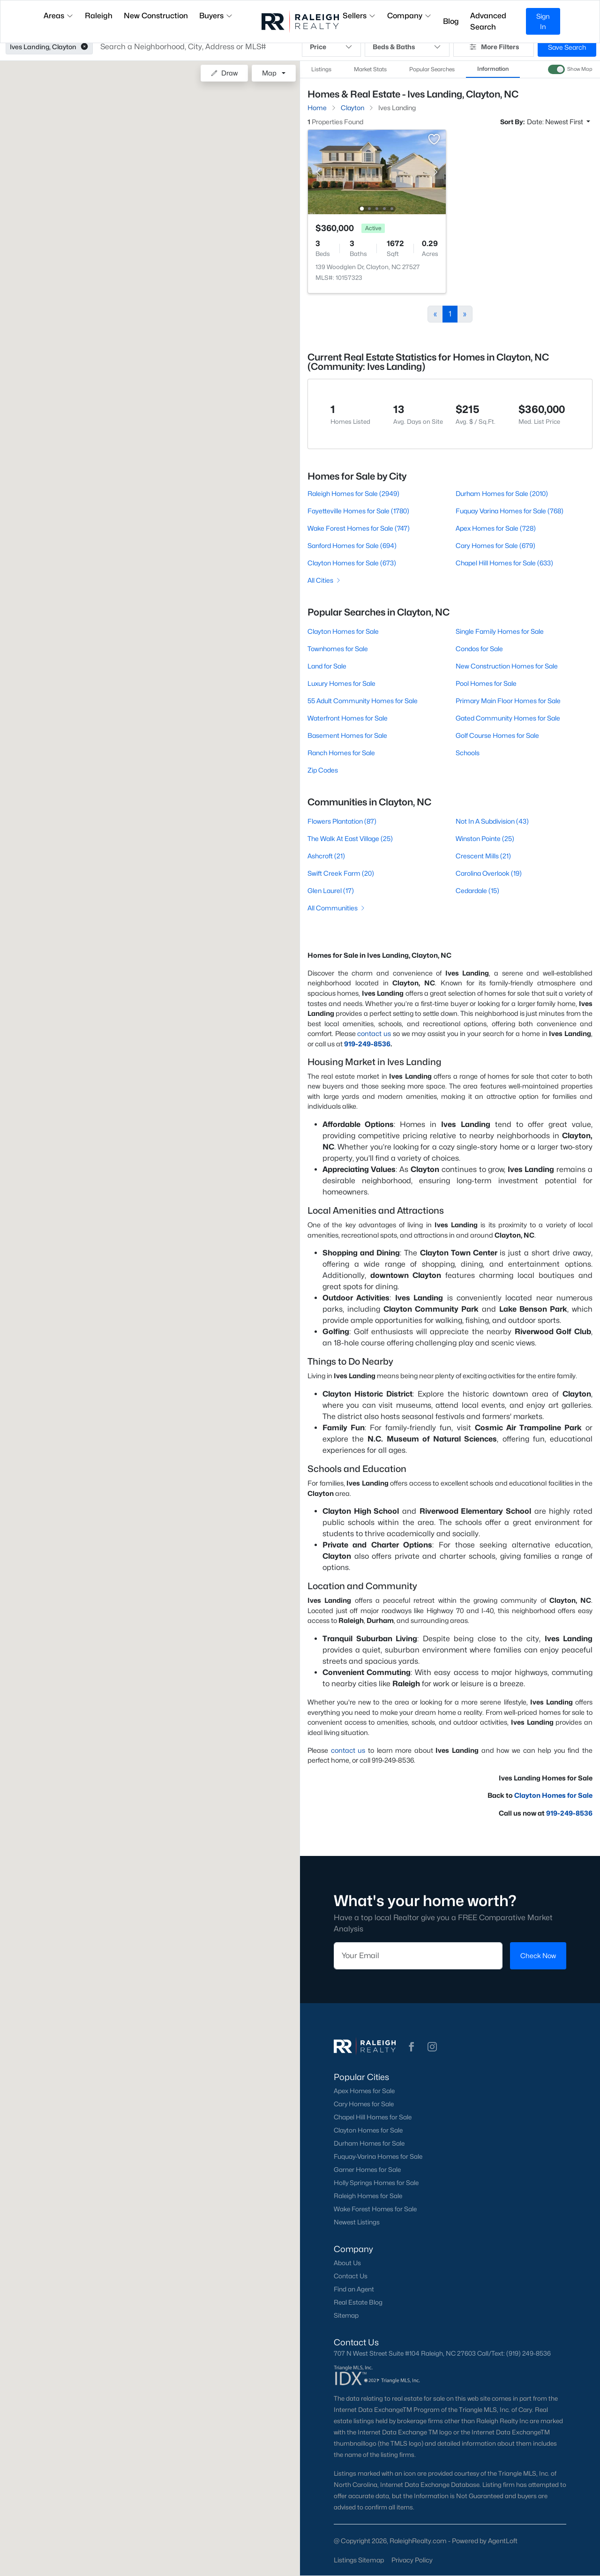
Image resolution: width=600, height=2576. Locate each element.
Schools (468, 753)
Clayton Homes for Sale (343, 631)
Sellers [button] (359, 15)
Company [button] (409, 15)
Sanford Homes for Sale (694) (352, 545)
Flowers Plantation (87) (342, 821)
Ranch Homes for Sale (341, 753)
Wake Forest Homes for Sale (375, 2209)
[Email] (418, 1955)
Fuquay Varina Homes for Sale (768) (509, 511)
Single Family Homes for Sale (500, 631)
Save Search (567, 47)
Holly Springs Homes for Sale (376, 2182)
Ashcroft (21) (326, 856)
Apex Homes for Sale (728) (496, 528)
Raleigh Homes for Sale (368, 2196)
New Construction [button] (156, 15)
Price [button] (331, 47)
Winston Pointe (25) (485, 838)
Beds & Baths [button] (407, 47)
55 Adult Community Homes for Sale (363, 701)
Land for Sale (327, 666)
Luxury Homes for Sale (341, 683)
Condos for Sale (479, 649)
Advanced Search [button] (488, 21)
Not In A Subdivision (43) (492, 821)
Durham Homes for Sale (369, 2143)
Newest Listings (357, 2222)
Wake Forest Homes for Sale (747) (359, 528)
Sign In (543, 21)
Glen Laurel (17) (331, 890)
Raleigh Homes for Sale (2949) (353, 493)
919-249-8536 (367, 1044)
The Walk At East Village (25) (350, 838)
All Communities (337, 908)
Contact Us (351, 2276)
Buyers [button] (216, 15)
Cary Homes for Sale (364, 2104)
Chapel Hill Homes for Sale (373, 2117)
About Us (347, 2263)
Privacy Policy (412, 2560)
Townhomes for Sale (338, 649)
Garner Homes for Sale (367, 2169)
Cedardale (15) (477, 890)
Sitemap (346, 2315)
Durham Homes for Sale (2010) (502, 493)
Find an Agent (354, 2289)
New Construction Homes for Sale (507, 666)
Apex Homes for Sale (364, 2091)
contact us (374, 1033)
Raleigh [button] (98, 15)
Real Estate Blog (358, 2302)
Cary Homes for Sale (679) (495, 545)
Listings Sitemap (359, 2560)
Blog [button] (451, 21)
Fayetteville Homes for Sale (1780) (358, 511)
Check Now (538, 1956)
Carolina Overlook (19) (489, 873)
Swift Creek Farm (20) (341, 873)
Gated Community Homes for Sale (508, 718)
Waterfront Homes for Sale (348, 718)
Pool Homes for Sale (486, 683)
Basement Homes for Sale (347, 735)
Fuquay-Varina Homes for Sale (378, 2156)
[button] (84, 47)
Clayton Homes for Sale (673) (352, 563)
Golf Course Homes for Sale (497, 735)
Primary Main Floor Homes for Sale (508, 701)
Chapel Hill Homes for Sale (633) (504, 563)
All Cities (325, 580)
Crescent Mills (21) (483, 856)
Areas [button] (59, 15)
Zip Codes (323, 770)
